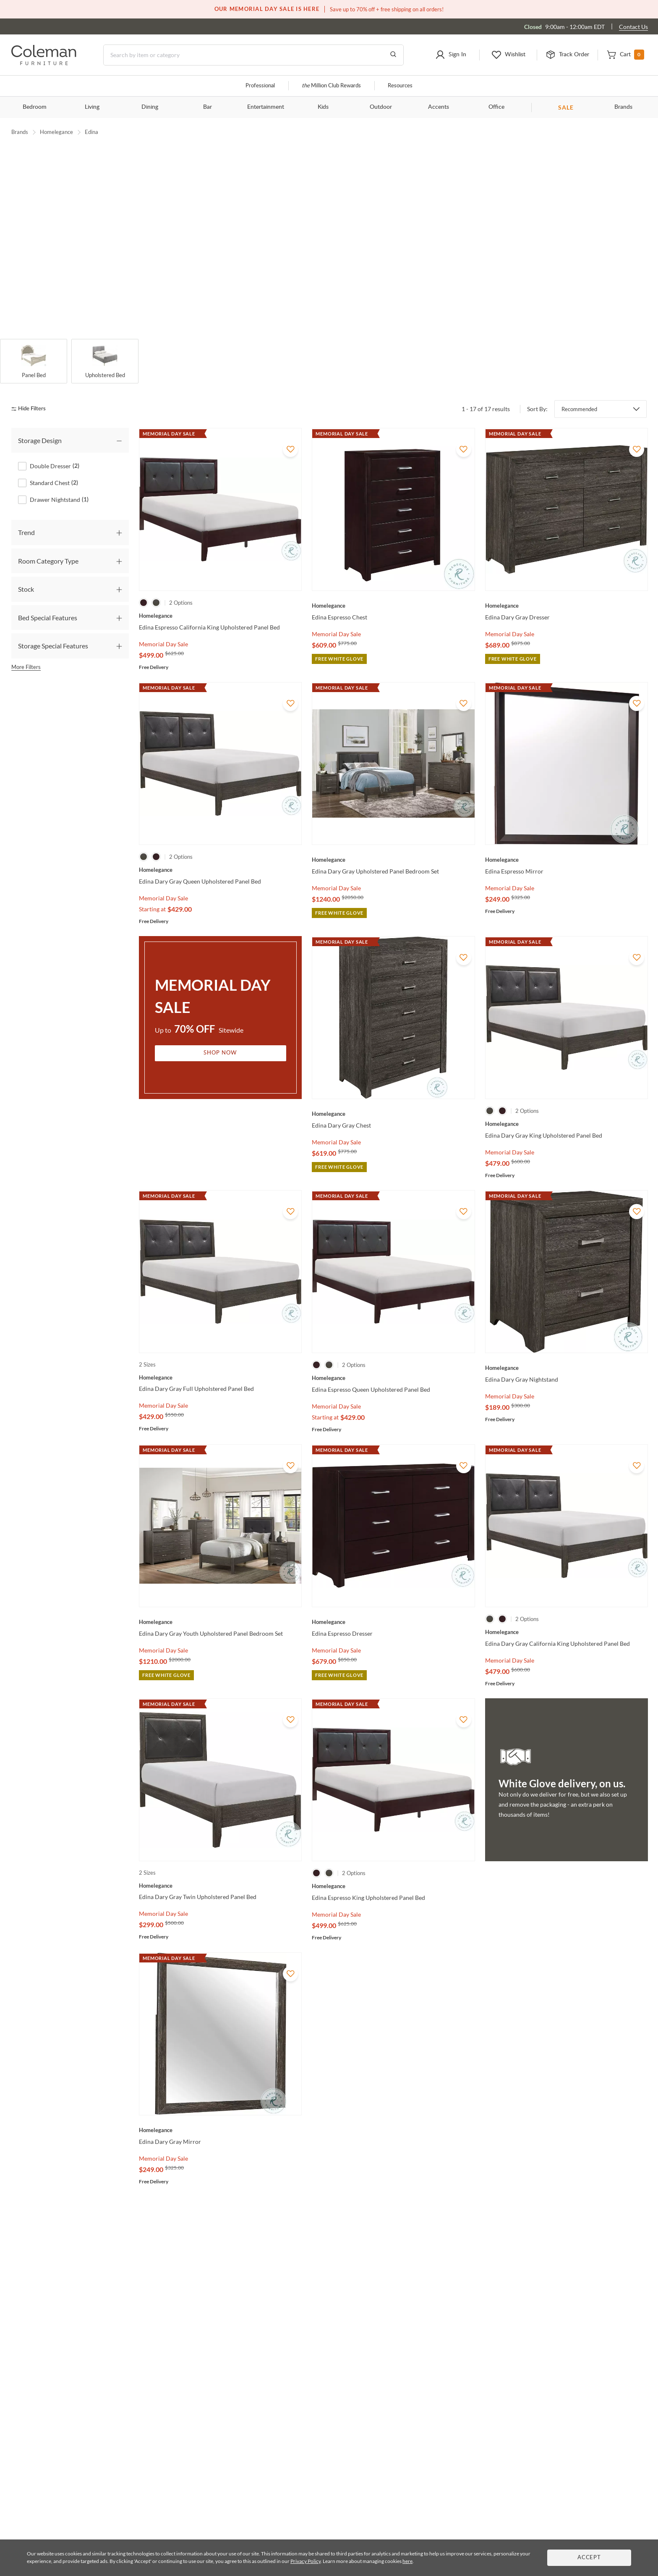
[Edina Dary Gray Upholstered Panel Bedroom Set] (393, 843)
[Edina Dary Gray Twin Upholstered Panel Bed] (220, 1869)
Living (92, 107)
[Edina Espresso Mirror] (566, 843)
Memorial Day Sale (163, 628)
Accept (589, 2557)
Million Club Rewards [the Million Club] (331, 86)
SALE (566, 107)
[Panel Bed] (33, 345)
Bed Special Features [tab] (47, 602)
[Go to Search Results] (393, 55)
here (407, 2561)
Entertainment (265, 107)
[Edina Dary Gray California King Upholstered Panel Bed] (566, 1616)
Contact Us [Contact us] (633, 26)
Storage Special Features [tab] (53, 630)
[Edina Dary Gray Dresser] (566, 589)
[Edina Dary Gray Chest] (393, 1097)
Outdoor (381, 107)
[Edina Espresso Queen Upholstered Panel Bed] (393, 1362)
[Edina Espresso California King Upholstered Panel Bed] (220, 599)
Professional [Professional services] (260, 86)
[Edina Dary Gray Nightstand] (566, 1351)
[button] (451, 55)
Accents (438, 107)
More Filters (26, 651)
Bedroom (35, 107)
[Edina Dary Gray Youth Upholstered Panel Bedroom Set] (220, 1606)
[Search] (253, 55)
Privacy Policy (305, 2561)
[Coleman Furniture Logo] (43, 62)
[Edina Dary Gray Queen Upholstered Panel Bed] (220, 853)
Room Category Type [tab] (48, 545)
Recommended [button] (579, 393)
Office (496, 107)
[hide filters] (31, 393)
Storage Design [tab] (40, 424)
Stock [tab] (26, 573)
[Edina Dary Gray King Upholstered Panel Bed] (566, 1107)
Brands (623, 107)
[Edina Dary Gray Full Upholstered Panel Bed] (220, 1361)
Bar (207, 107)
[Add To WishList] (290, 433)
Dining (149, 107)
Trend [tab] (26, 517)
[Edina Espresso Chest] (393, 589)
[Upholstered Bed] (105, 345)
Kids (323, 107)
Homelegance (56, 132)
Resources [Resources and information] (400, 86)
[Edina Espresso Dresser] (393, 1606)
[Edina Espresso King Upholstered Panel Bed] (393, 1870)
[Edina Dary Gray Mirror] (220, 2114)
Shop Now (220, 1037)
